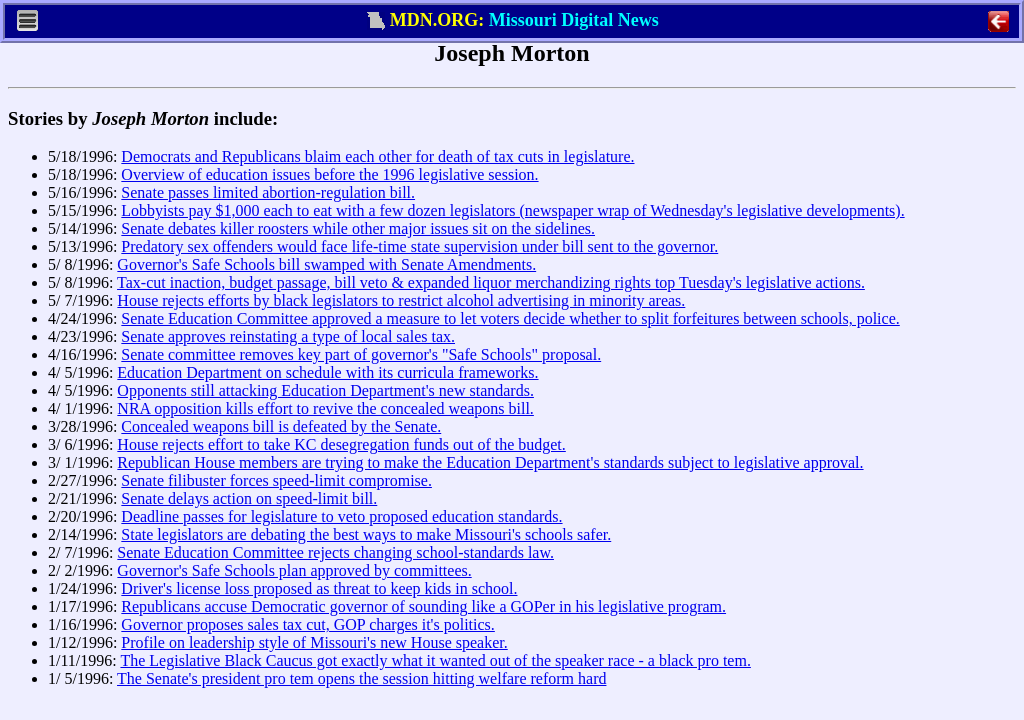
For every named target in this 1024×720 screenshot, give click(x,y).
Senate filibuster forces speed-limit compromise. (276, 480)
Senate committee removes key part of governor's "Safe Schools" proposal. (361, 354)
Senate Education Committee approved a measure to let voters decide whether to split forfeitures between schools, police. (510, 318)
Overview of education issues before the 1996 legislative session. (329, 174)
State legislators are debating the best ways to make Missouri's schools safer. (366, 534)
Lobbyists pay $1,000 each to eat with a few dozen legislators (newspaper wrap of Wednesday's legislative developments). (512, 210)
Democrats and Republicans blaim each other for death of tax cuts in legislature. (377, 156)
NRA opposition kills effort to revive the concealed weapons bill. (325, 408)
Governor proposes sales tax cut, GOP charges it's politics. (307, 624)
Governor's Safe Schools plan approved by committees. (294, 570)
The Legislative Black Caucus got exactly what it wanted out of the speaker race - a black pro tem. (435, 660)
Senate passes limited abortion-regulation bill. (268, 192)
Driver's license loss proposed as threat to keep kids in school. (319, 588)
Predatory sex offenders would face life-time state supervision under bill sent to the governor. (419, 246)
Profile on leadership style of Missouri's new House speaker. (314, 642)
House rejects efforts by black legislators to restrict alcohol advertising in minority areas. (401, 300)
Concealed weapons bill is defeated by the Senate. (281, 426)
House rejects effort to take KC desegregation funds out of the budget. (341, 444)
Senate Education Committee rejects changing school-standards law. (335, 552)
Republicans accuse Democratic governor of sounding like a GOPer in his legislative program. (423, 606)
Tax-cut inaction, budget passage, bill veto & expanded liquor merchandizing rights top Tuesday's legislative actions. (491, 282)
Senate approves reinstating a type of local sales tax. (288, 336)
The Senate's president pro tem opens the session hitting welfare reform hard (361, 678)
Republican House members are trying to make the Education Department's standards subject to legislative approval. (490, 462)
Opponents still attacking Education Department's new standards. (325, 390)
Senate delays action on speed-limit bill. (249, 498)
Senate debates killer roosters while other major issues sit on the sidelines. (358, 228)
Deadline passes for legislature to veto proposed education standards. (341, 516)
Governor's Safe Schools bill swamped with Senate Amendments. (326, 264)
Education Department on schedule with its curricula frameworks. (327, 372)
